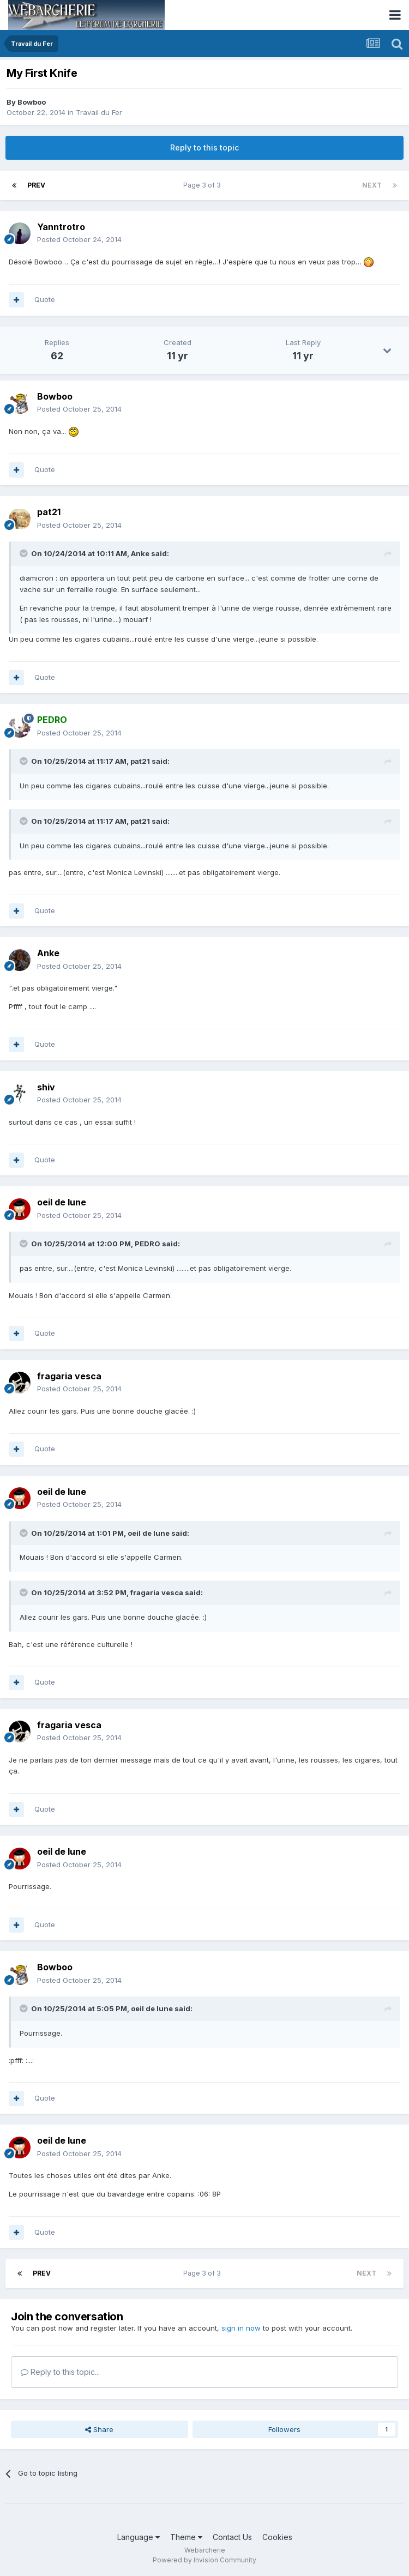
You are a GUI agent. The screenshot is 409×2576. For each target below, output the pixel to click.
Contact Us (232, 2537)
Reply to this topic (204, 147)
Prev (36, 185)
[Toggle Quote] (24, 553)
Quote (44, 299)
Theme (186, 2537)
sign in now (241, 2328)
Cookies (277, 2537)
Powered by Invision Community (204, 2560)
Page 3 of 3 (203, 185)
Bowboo (31, 102)
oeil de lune (61, 1202)
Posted (79, 239)
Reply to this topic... (60, 2371)
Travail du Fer (99, 112)
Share (99, 2429)
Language (138, 2537)
